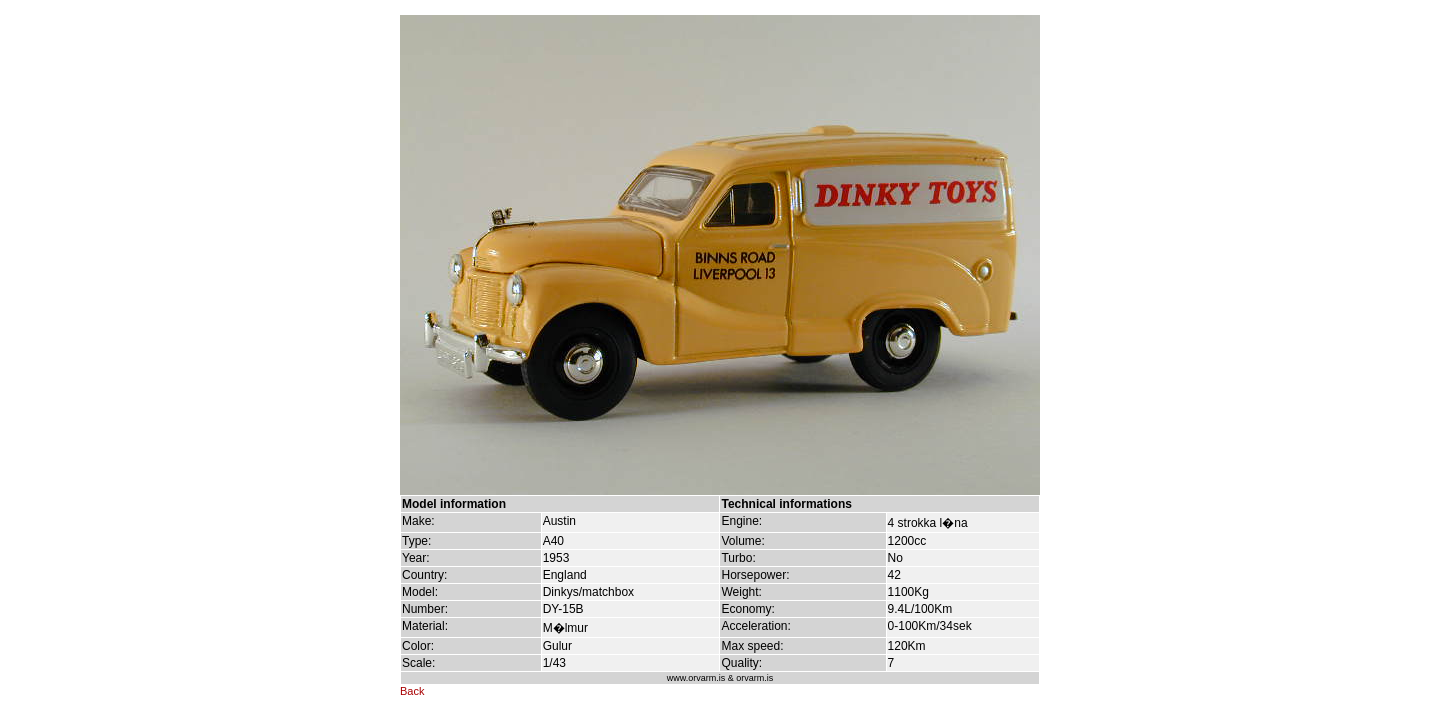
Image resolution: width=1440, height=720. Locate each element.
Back (412, 691)
